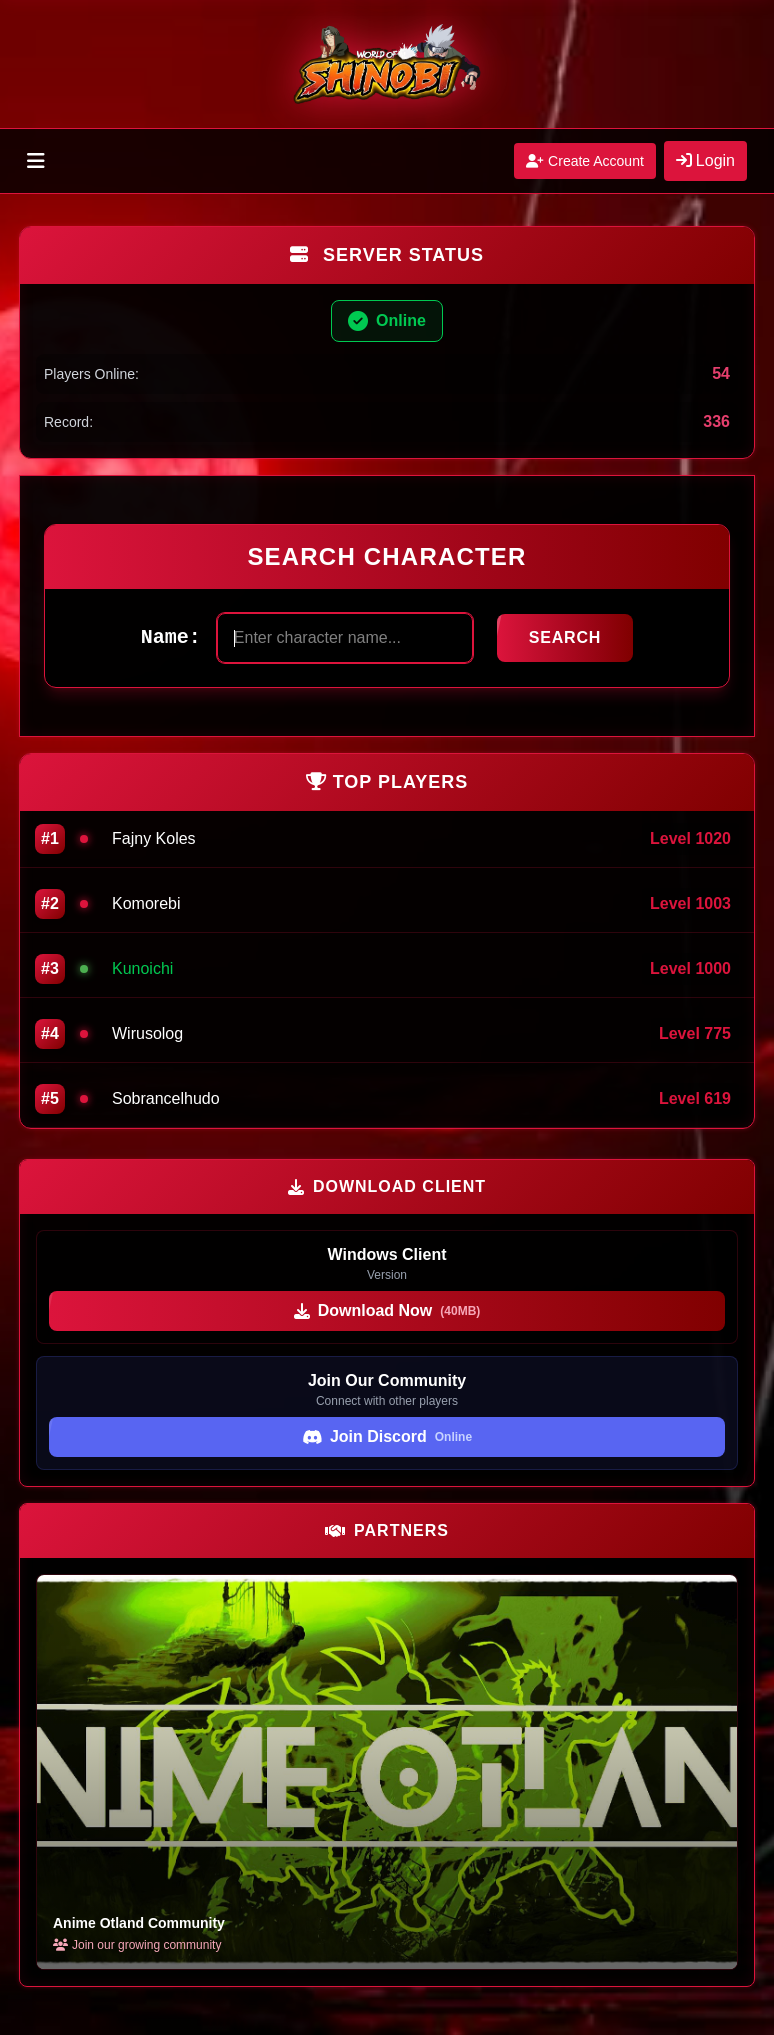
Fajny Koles (154, 838)
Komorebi (146, 903)
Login (705, 160)
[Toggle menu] (36, 161)
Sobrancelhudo (166, 1098)
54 (721, 373)
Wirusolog (147, 1033)
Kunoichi (142, 968)
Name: (171, 637)
